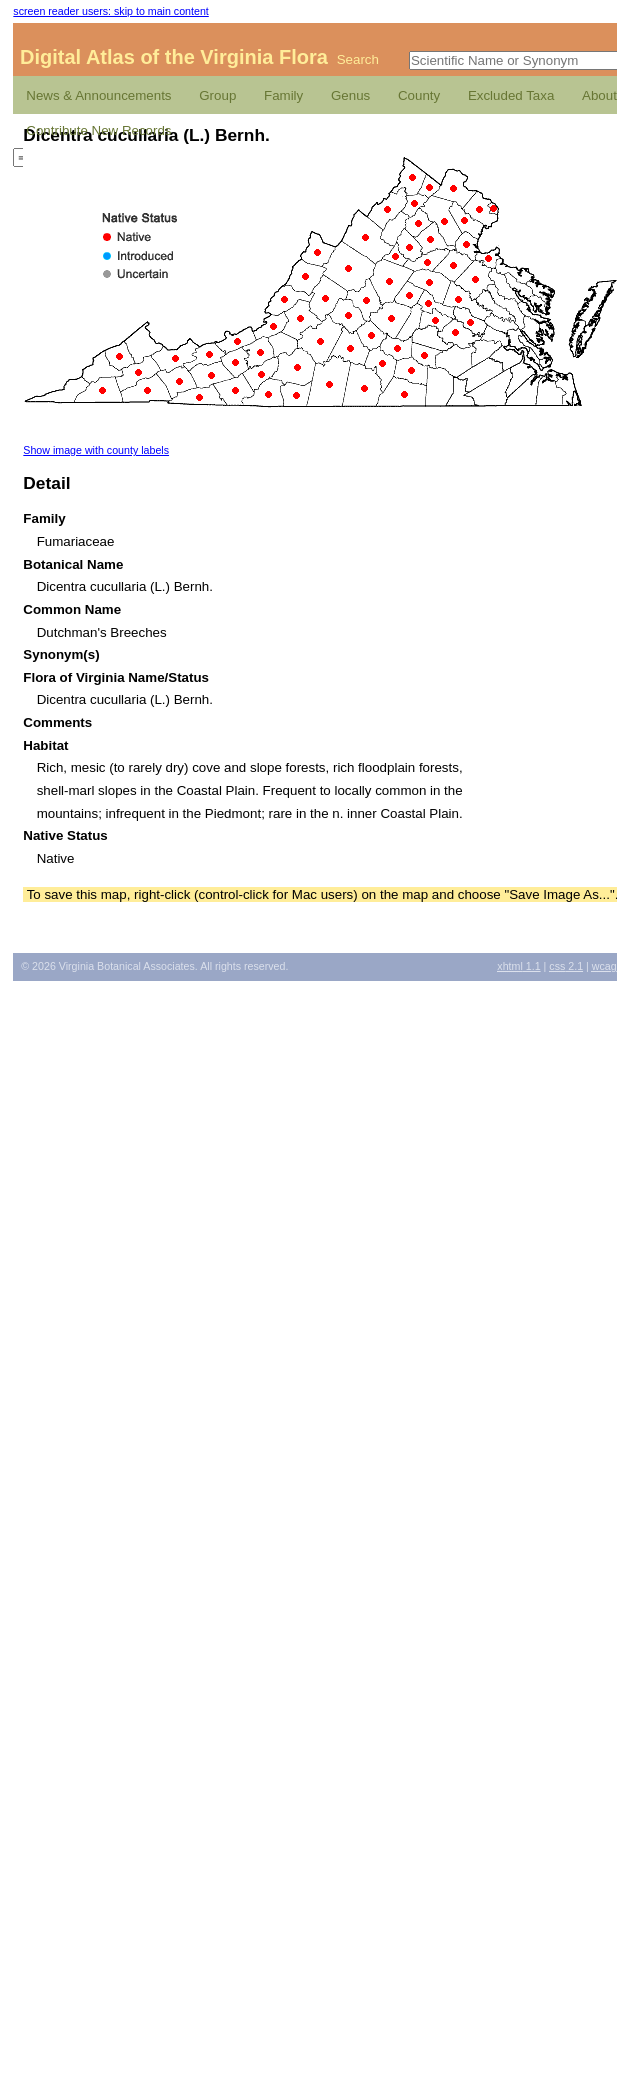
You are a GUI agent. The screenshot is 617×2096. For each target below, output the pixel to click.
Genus (350, 95)
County (419, 95)
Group (217, 95)
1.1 (518, 966)
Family (283, 95)
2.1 (566, 966)
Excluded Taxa (511, 95)
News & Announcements (98, 95)
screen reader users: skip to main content (110, 11)
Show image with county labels (96, 450)
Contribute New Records (98, 130)
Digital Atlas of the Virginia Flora (174, 57)
